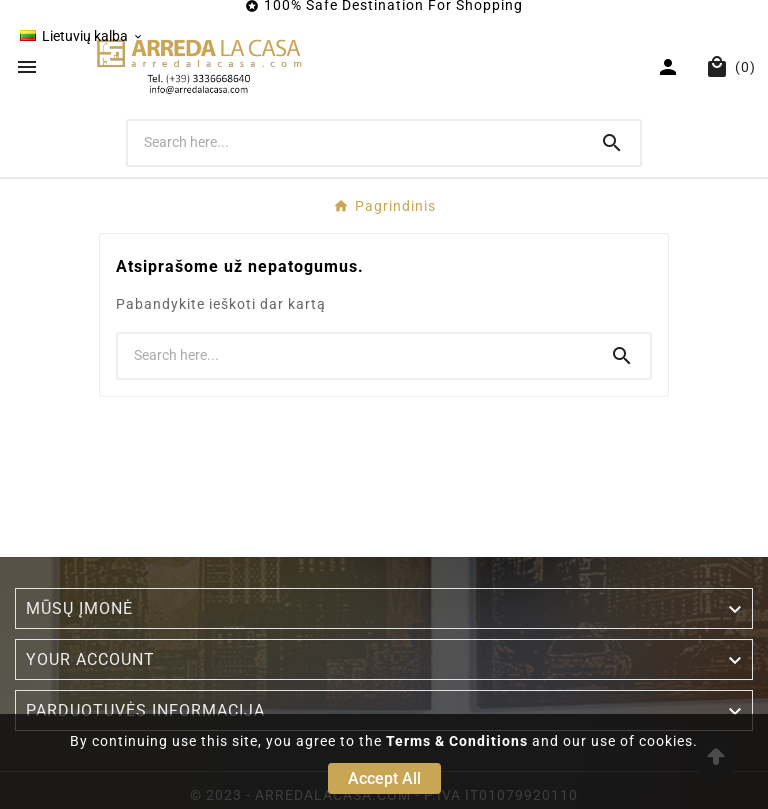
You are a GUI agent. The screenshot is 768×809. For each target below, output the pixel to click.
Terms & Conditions (457, 741)
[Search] (356, 142)
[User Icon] (670, 67)
